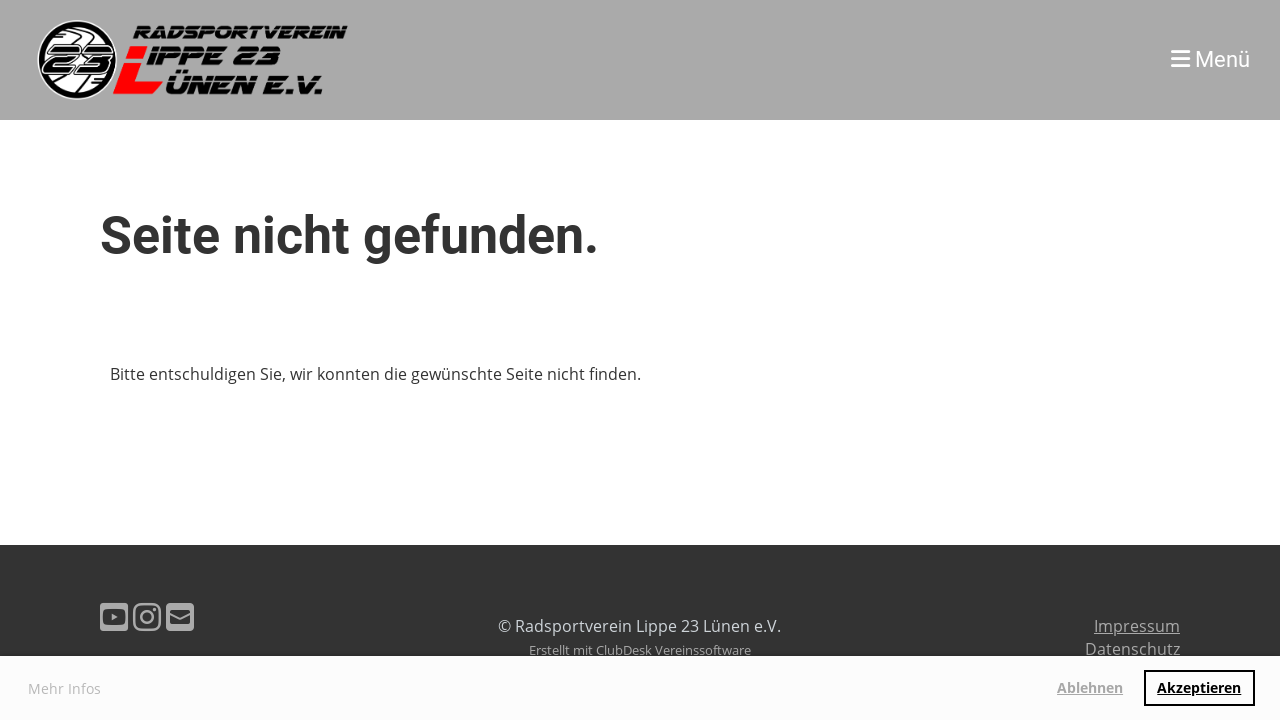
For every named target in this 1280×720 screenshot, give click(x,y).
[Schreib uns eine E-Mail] (180, 616)
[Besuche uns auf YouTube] (114, 616)
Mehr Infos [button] (64, 688)
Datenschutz (1132, 649)
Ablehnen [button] (1090, 687)
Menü (1210, 59)
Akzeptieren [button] (1199, 687)
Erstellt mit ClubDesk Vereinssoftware (640, 650)
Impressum (1137, 626)
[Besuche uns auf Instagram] (147, 616)
